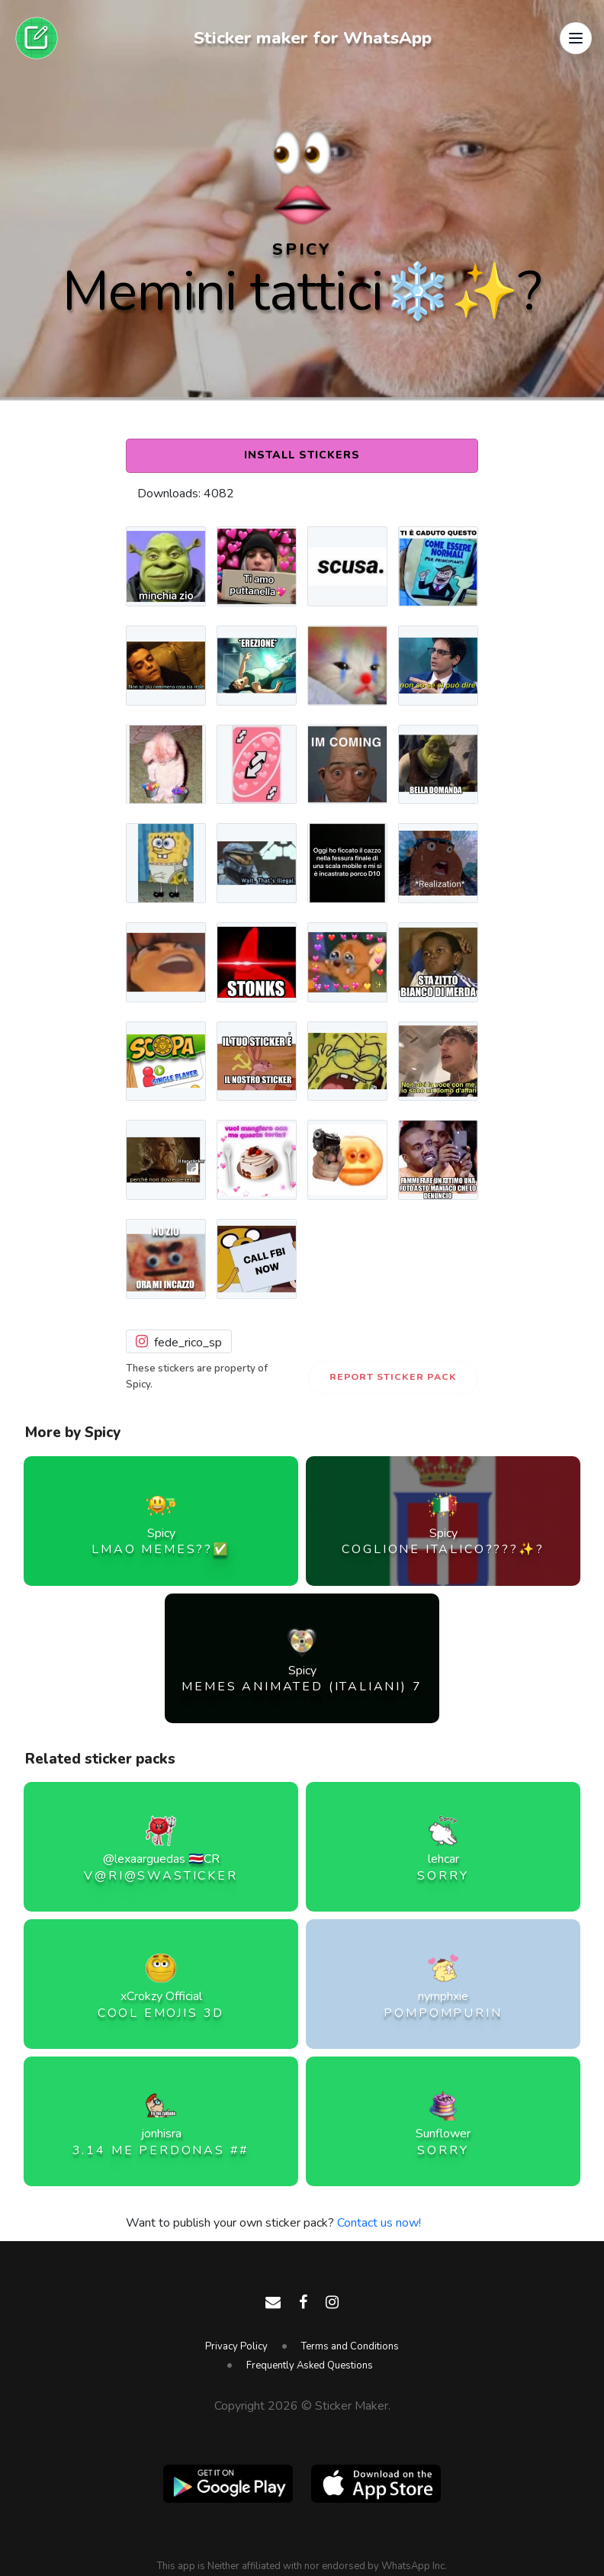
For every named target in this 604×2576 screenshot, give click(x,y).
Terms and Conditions (350, 2346)
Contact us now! (379, 2222)
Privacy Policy (236, 2346)
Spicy (302, 249)
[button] (576, 38)
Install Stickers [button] (301, 455)
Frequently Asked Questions (309, 2365)
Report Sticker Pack (393, 1377)
